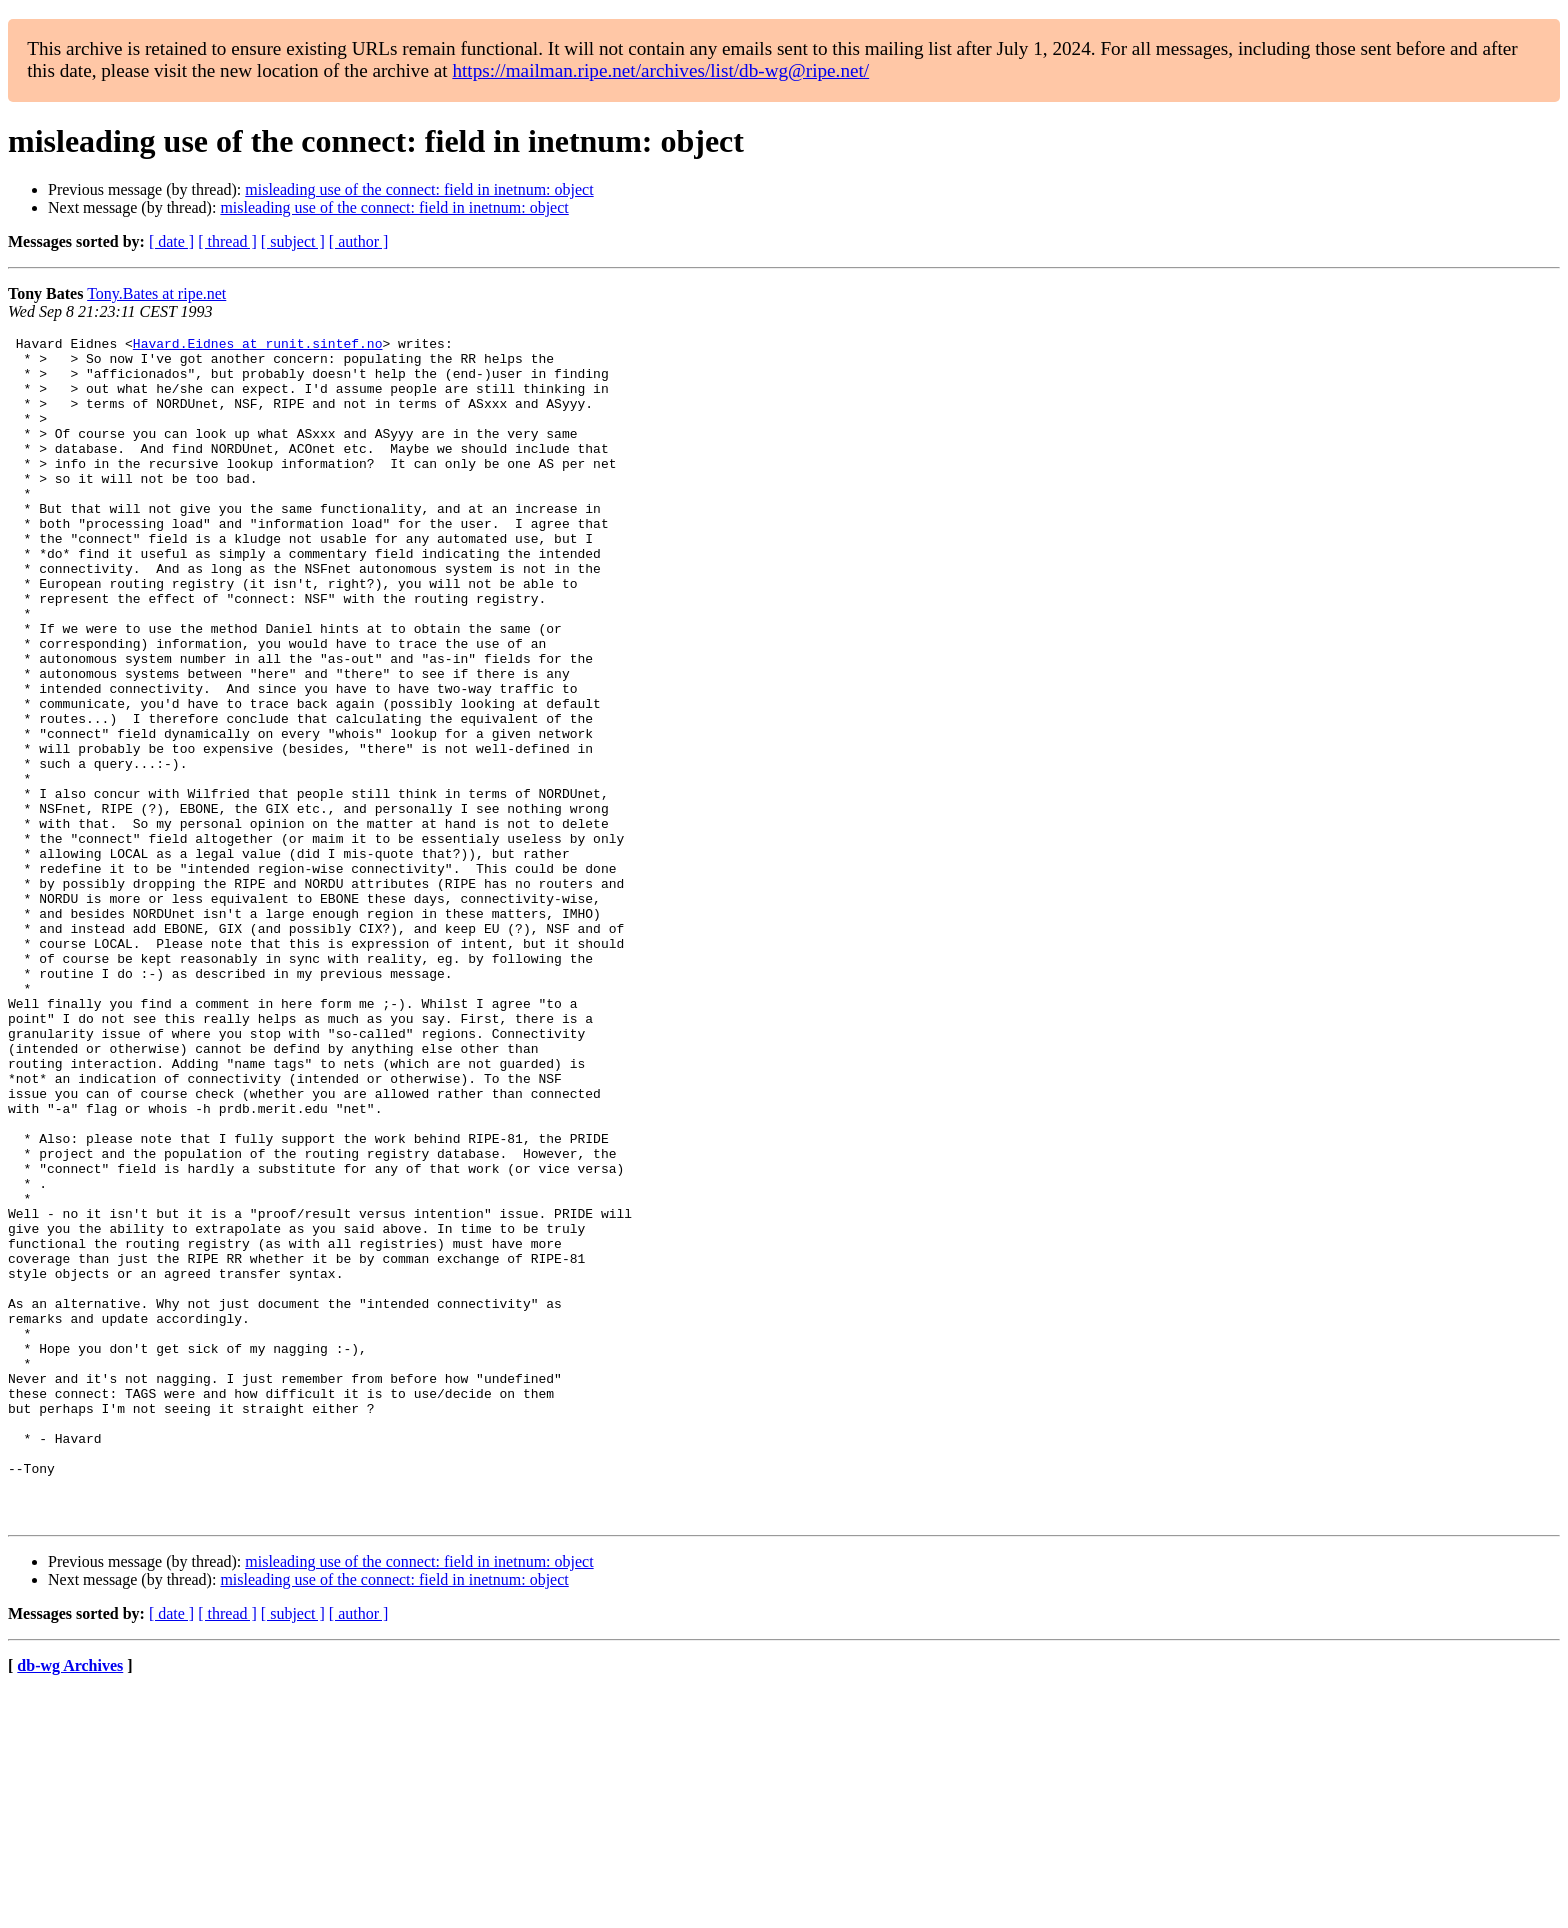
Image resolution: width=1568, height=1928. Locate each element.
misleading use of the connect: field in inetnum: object (419, 189)
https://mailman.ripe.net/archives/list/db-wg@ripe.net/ (660, 70)
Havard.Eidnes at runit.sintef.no (258, 346)
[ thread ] (227, 241)
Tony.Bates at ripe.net (156, 293)
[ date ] (171, 241)
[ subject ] (293, 241)
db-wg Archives (70, 1902)
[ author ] (359, 241)
